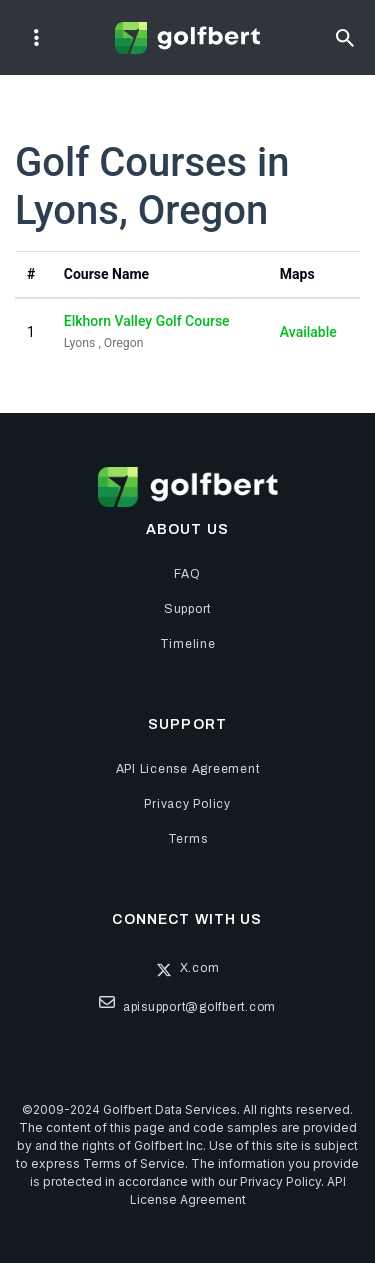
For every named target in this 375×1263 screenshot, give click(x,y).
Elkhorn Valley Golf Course (147, 321)
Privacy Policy (280, 1181)
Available (308, 332)
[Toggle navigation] (36, 38)
